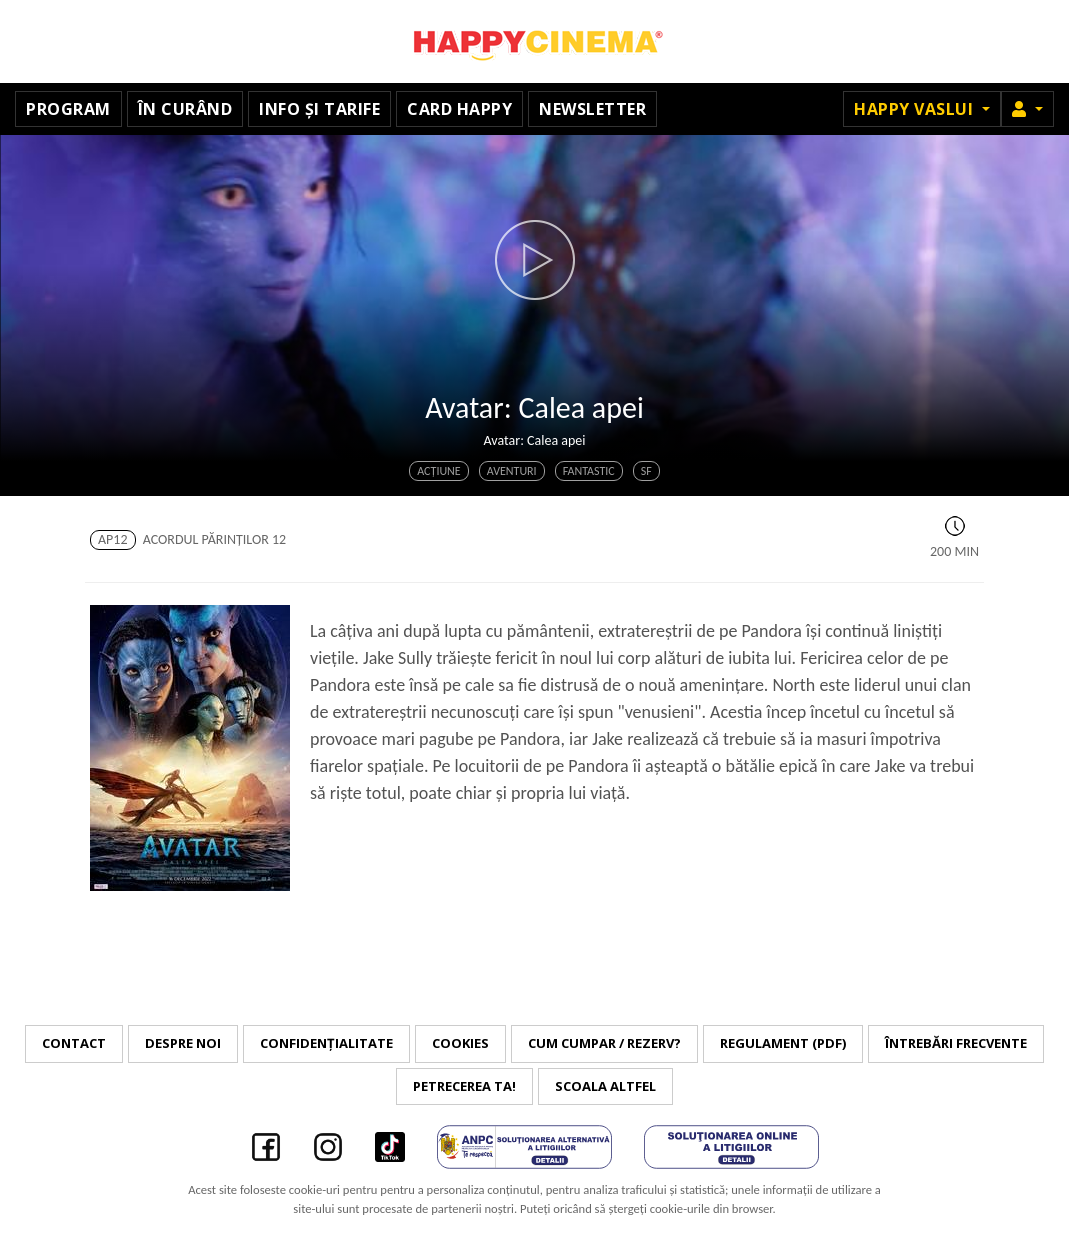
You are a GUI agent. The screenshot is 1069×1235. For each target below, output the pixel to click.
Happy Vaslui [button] (916, 109)
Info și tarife (319, 109)
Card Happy (459, 109)
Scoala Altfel (605, 1086)
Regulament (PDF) (783, 1043)
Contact (74, 1043)
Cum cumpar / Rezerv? (604, 1043)
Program (68, 109)
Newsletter (592, 109)
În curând (185, 109)
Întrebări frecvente (956, 1043)
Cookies (460, 1043)
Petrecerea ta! (464, 1086)
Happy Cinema (535, 41)
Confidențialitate (326, 1043)
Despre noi (183, 1043)
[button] (1027, 109)
